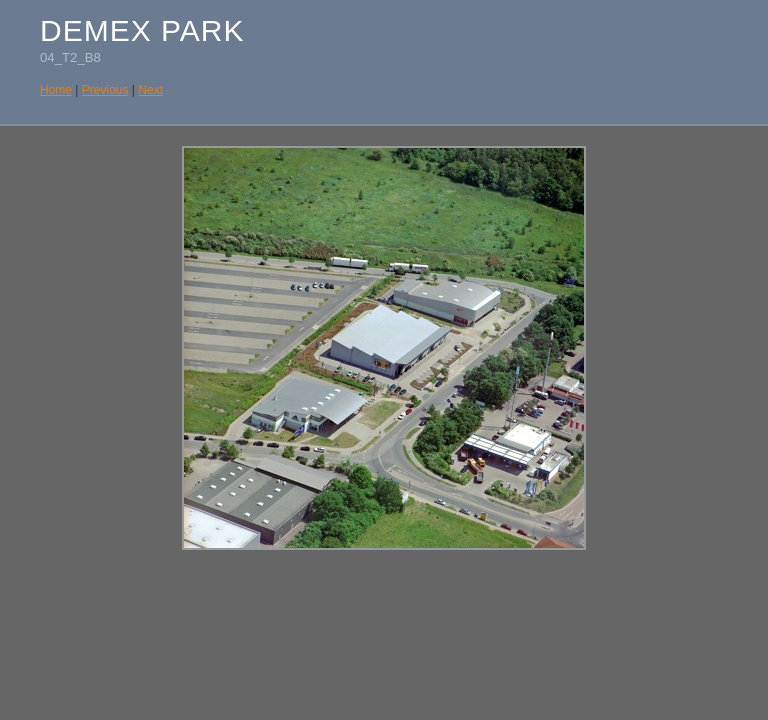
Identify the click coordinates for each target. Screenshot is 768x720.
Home (56, 90)
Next (150, 90)
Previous (105, 90)
